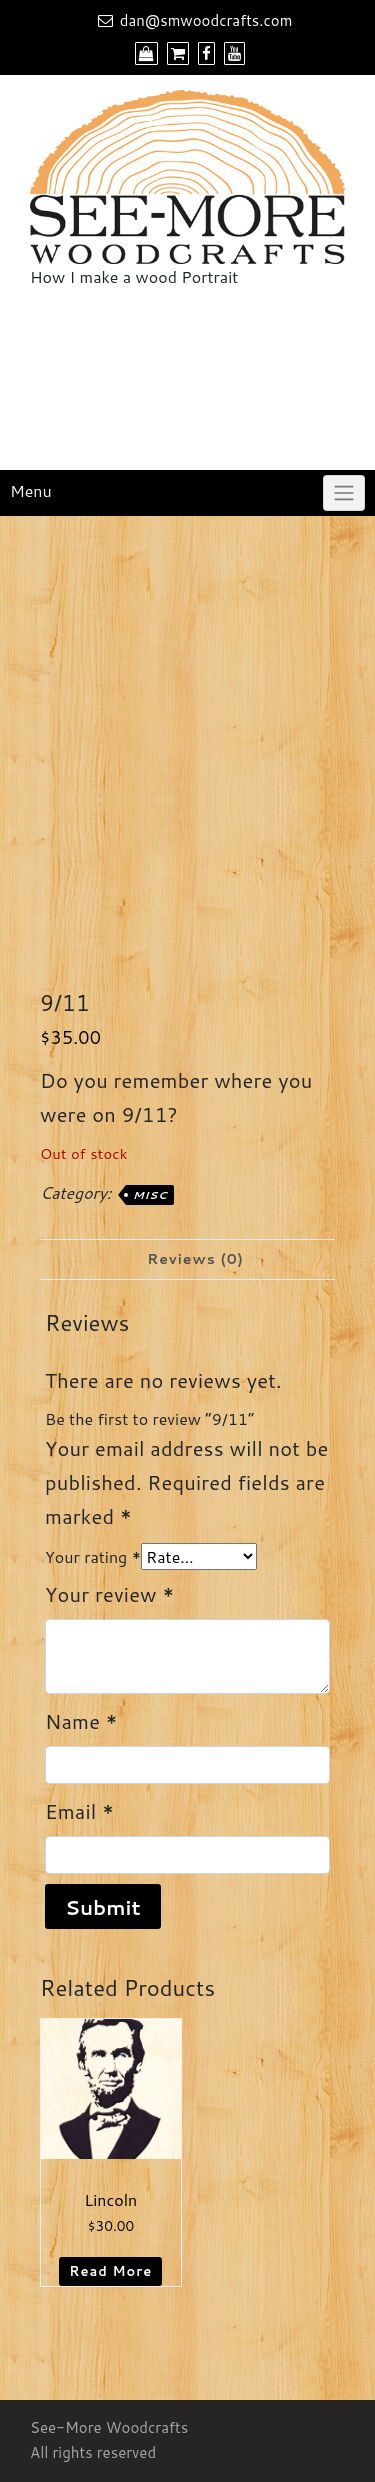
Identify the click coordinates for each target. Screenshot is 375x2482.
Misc (150, 1195)
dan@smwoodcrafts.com (206, 20)
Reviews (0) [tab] (195, 1259)
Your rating (93, 1556)
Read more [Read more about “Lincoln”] (110, 2271)
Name (81, 1721)
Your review (109, 1594)
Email (79, 1811)
